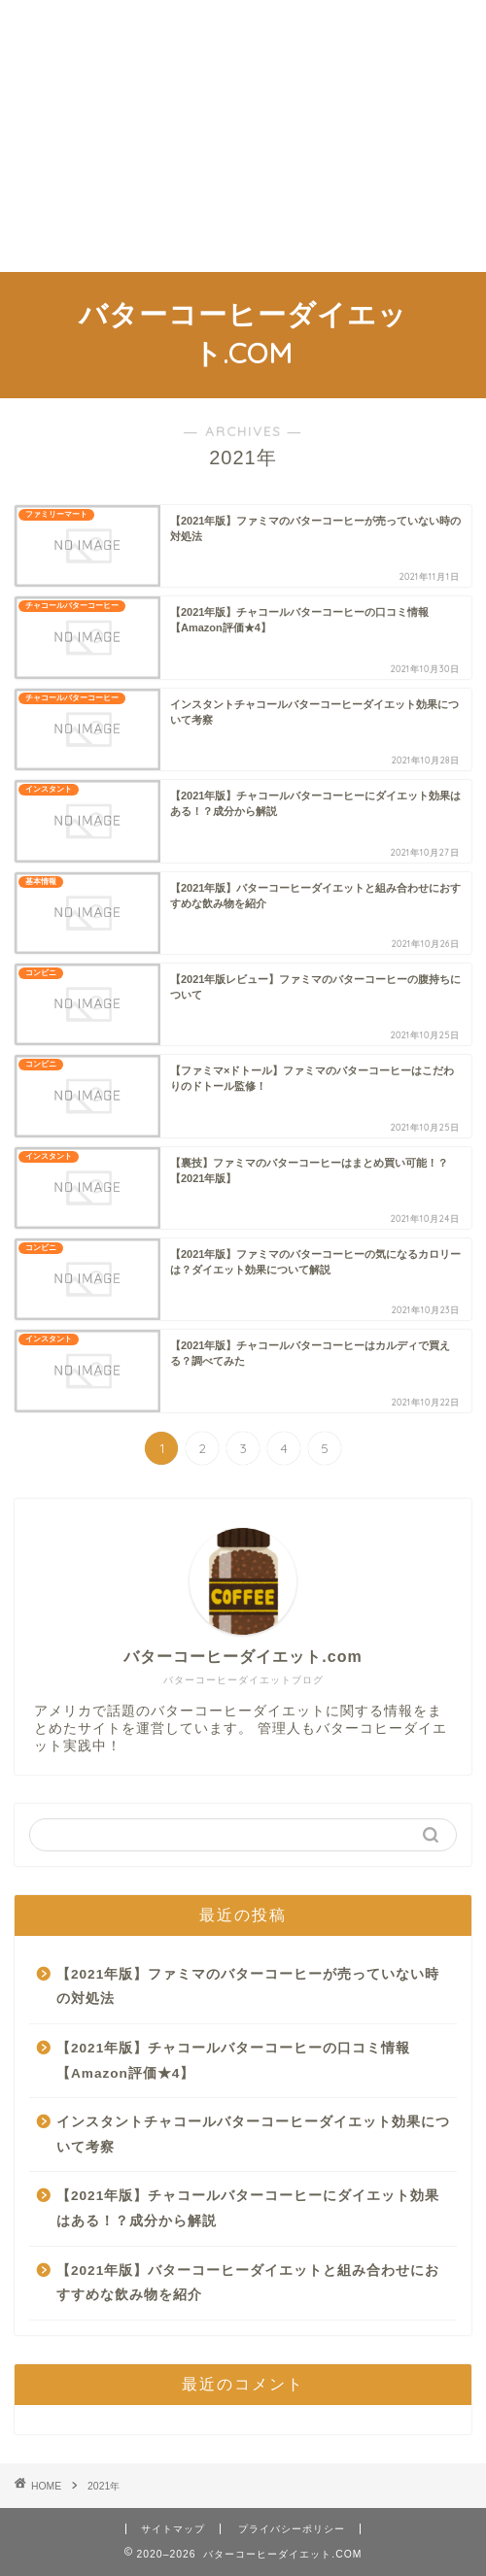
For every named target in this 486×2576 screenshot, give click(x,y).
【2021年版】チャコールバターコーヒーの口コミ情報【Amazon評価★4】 (233, 2061)
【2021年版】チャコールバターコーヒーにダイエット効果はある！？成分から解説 (247, 2208)
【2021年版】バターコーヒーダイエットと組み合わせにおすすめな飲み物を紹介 (247, 2283)
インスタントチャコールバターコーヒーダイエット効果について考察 (253, 2134)
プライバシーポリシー (291, 2529)
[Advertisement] (243, 136)
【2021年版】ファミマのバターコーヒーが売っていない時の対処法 (247, 1987)
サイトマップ (173, 2529)
